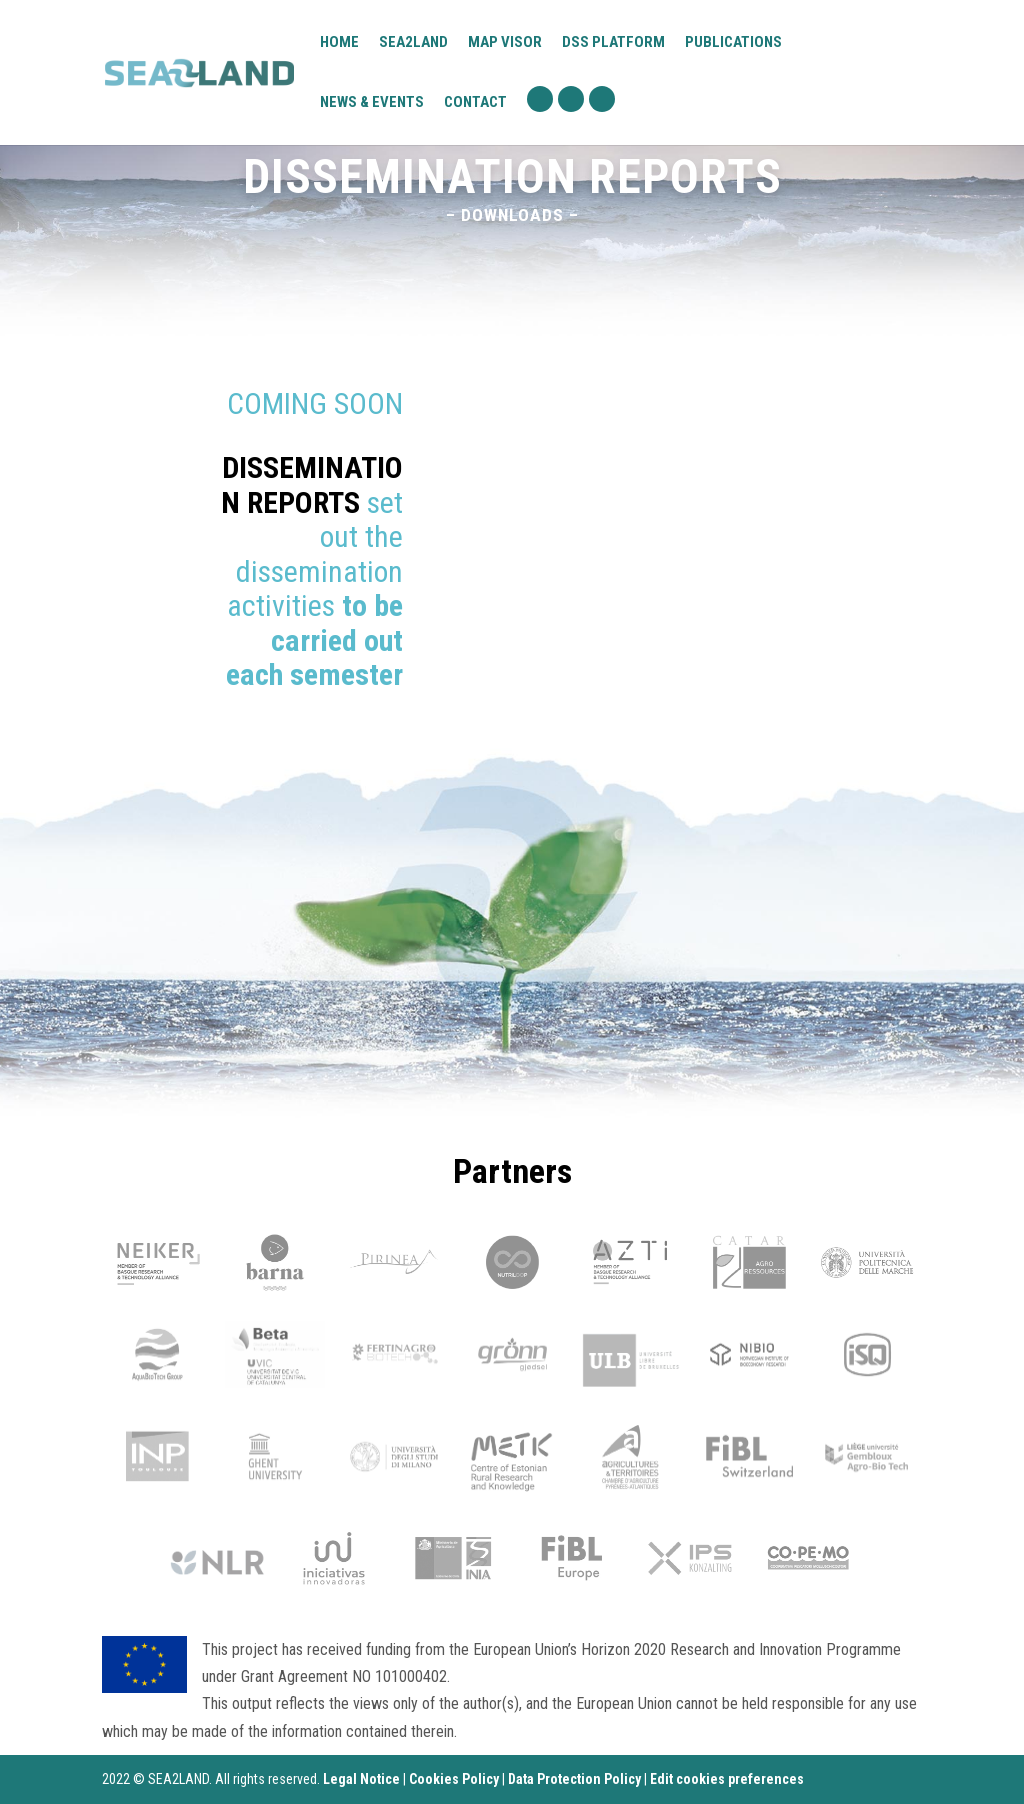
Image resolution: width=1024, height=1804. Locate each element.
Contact (475, 103)
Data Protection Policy (574, 1779)
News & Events (372, 102)
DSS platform (613, 43)
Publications (733, 42)
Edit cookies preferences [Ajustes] (727, 1779)
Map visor (505, 43)
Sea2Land (413, 42)
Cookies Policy (454, 1779)
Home (339, 43)
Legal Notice (361, 1779)
